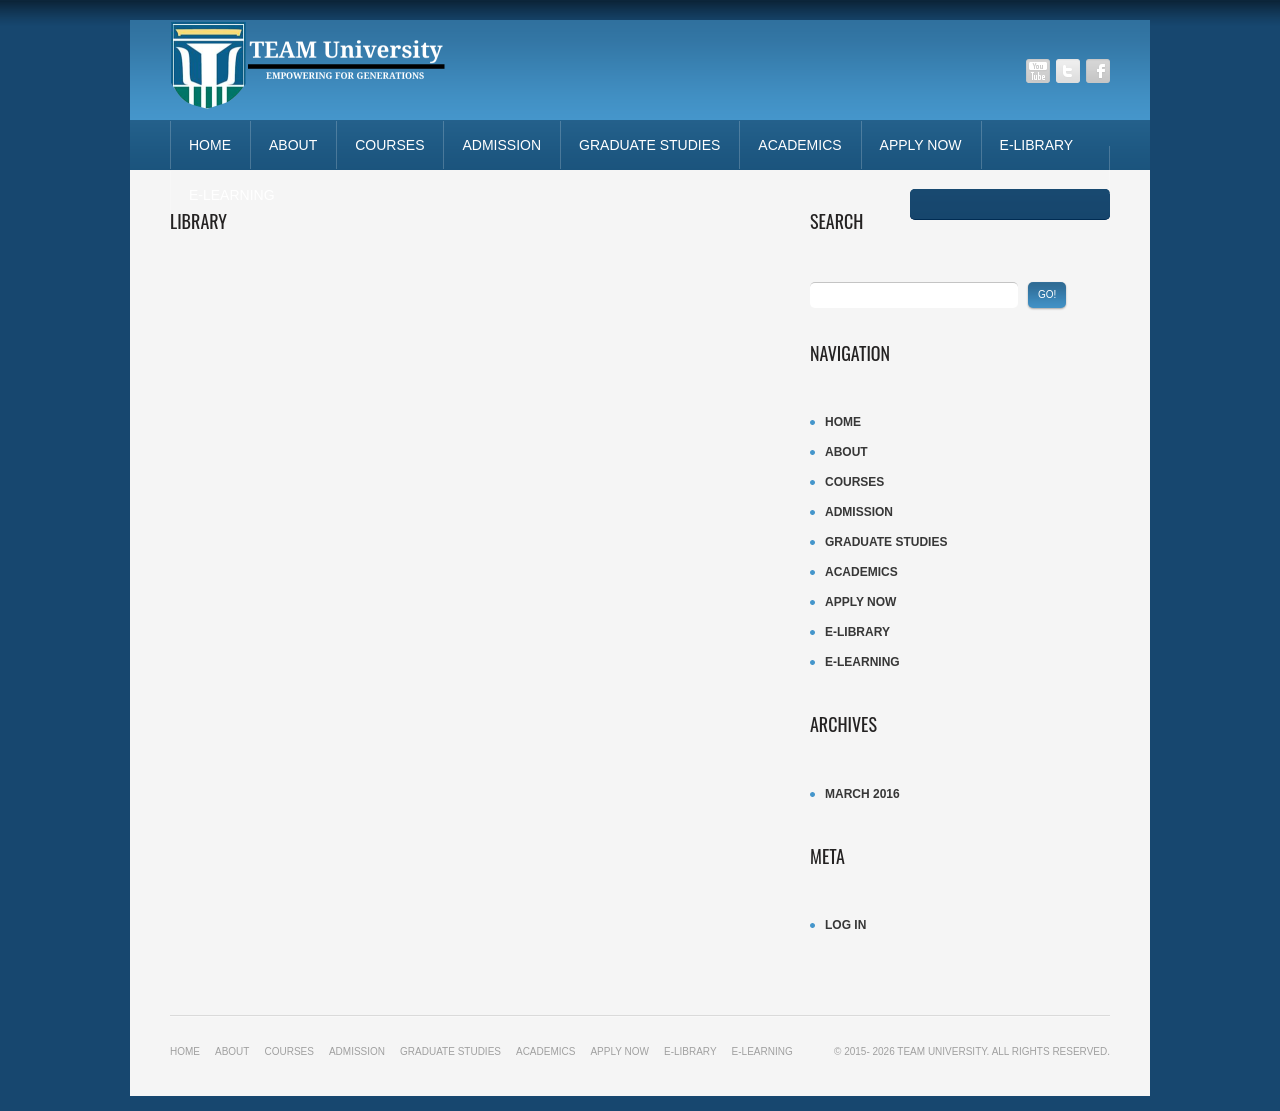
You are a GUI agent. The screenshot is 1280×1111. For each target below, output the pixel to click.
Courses (389, 145)
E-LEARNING (232, 195)
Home (210, 145)
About (293, 145)
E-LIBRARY (1037, 145)
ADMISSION (501, 145)
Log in (845, 925)
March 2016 (862, 794)
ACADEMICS (799, 145)
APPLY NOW (921, 145)
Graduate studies (649, 145)
